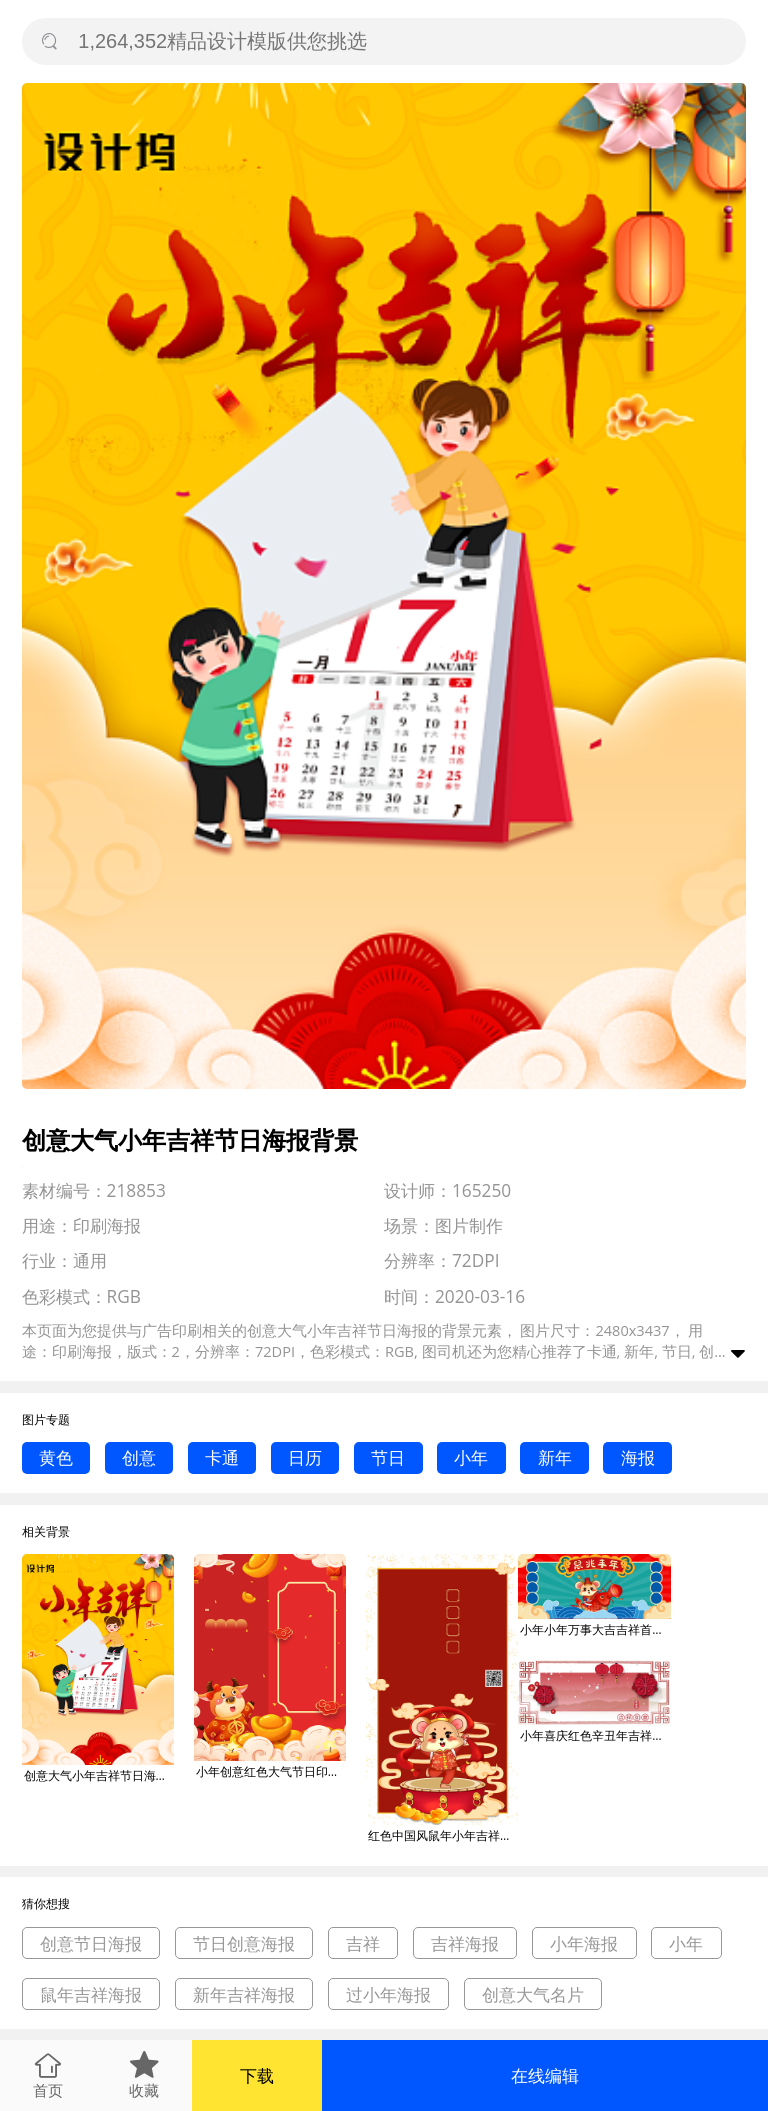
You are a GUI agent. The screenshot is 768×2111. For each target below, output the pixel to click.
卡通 (222, 1457)
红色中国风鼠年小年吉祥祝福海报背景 (443, 1835)
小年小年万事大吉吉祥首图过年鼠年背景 (595, 1629)
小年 (471, 1457)
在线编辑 (545, 2075)
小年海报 (584, 1943)
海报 (638, 1457)
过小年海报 (388, 1994)
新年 (555, 1457)
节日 (388, 1457)
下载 (257, 2075)
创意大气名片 (533, 1994)
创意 (139, 1457)
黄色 (56, 1457)
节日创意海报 (244, 1943)
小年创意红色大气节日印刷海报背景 (271, 1771)
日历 (305, 1457)
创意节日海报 (91, 1943)
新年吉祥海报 (244, 1994)
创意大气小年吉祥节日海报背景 (99, 1775)
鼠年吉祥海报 (91, 1994)
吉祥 (363, 1943)
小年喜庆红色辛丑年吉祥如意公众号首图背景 (595, 1735)
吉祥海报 (465, 1943)
